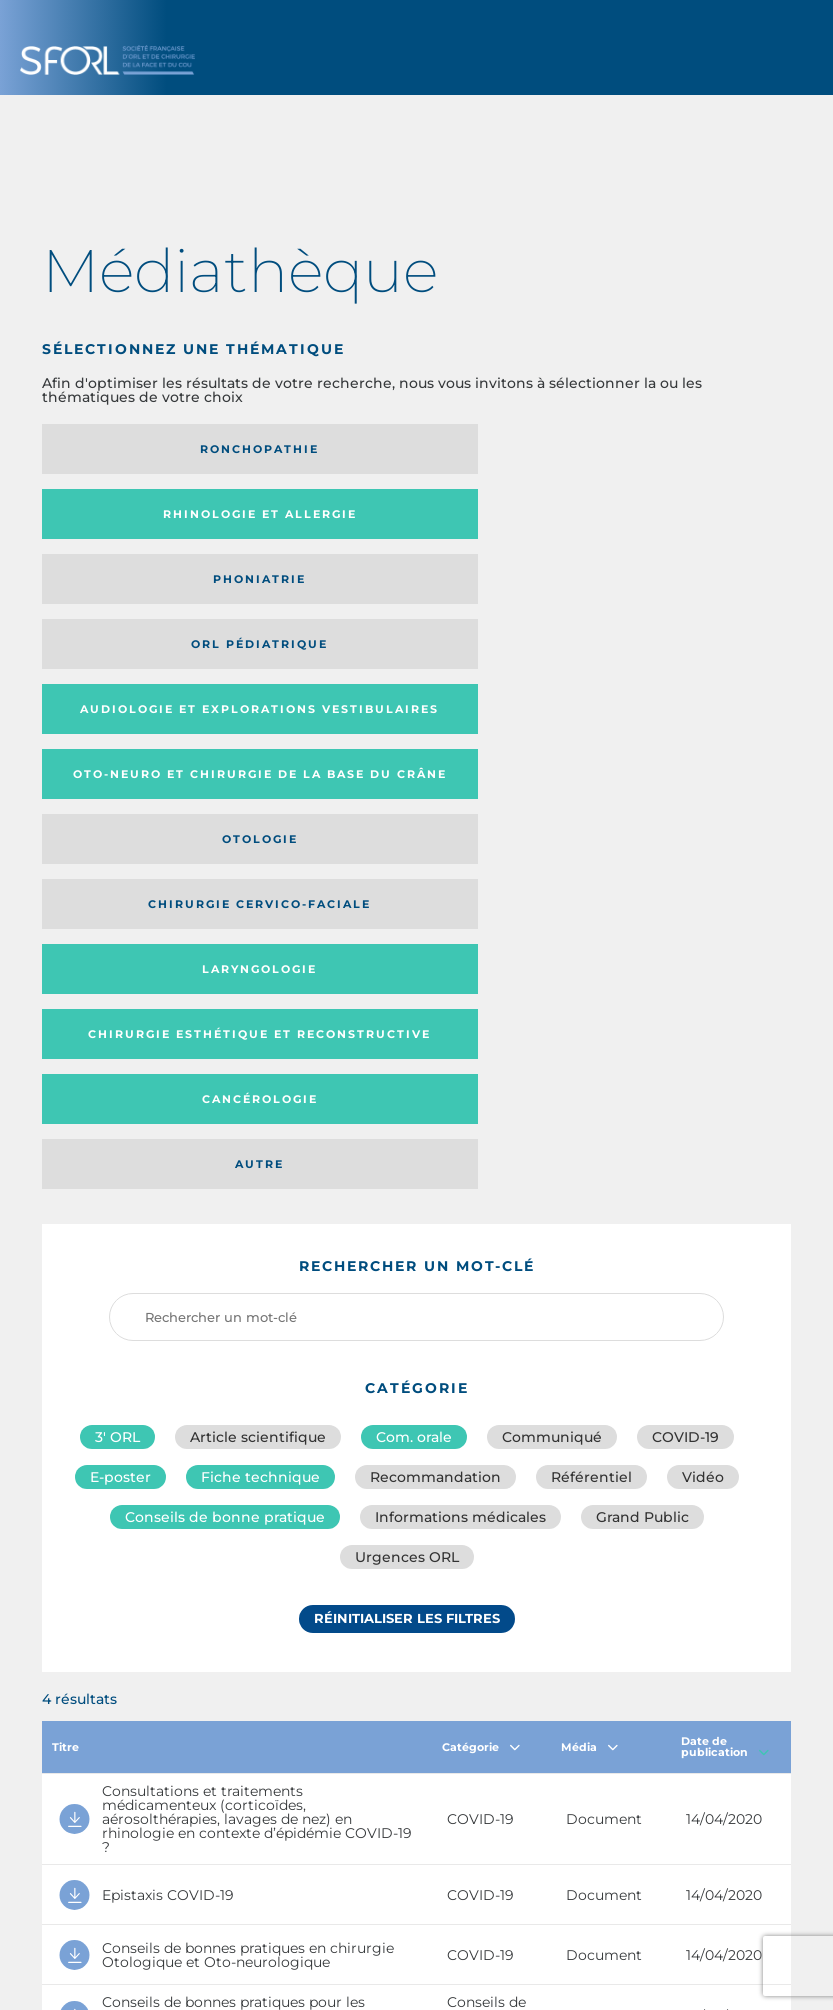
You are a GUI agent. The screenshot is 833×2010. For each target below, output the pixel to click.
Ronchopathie (157, 449)
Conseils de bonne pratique (225, 1019)
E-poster (120, 975)
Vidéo (703, 975)
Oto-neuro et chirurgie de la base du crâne (651, 521)
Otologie (158, 592)
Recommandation (435, 975)
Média (589, 1252)
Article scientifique (258, 931)
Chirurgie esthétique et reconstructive (147, 657)
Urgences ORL (407, 1063)
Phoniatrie (652, 449)
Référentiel (591, 975)
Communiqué (552, 931)
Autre (652, 657)
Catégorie (481, 1252)
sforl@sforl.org (383, 1865)
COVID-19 (685, 931)
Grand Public (642, 1019)
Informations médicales (460, 1019)
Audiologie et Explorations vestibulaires (362, 520)
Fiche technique (260, 975)
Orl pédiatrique (157, 521)
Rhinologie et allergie (405, 449)
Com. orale (414, 931)
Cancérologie (405, 657)
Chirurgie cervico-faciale (384, 592)
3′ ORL (117, 931)
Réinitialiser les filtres (407, 1128)
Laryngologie (652, 592)
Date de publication (725, 1252)
